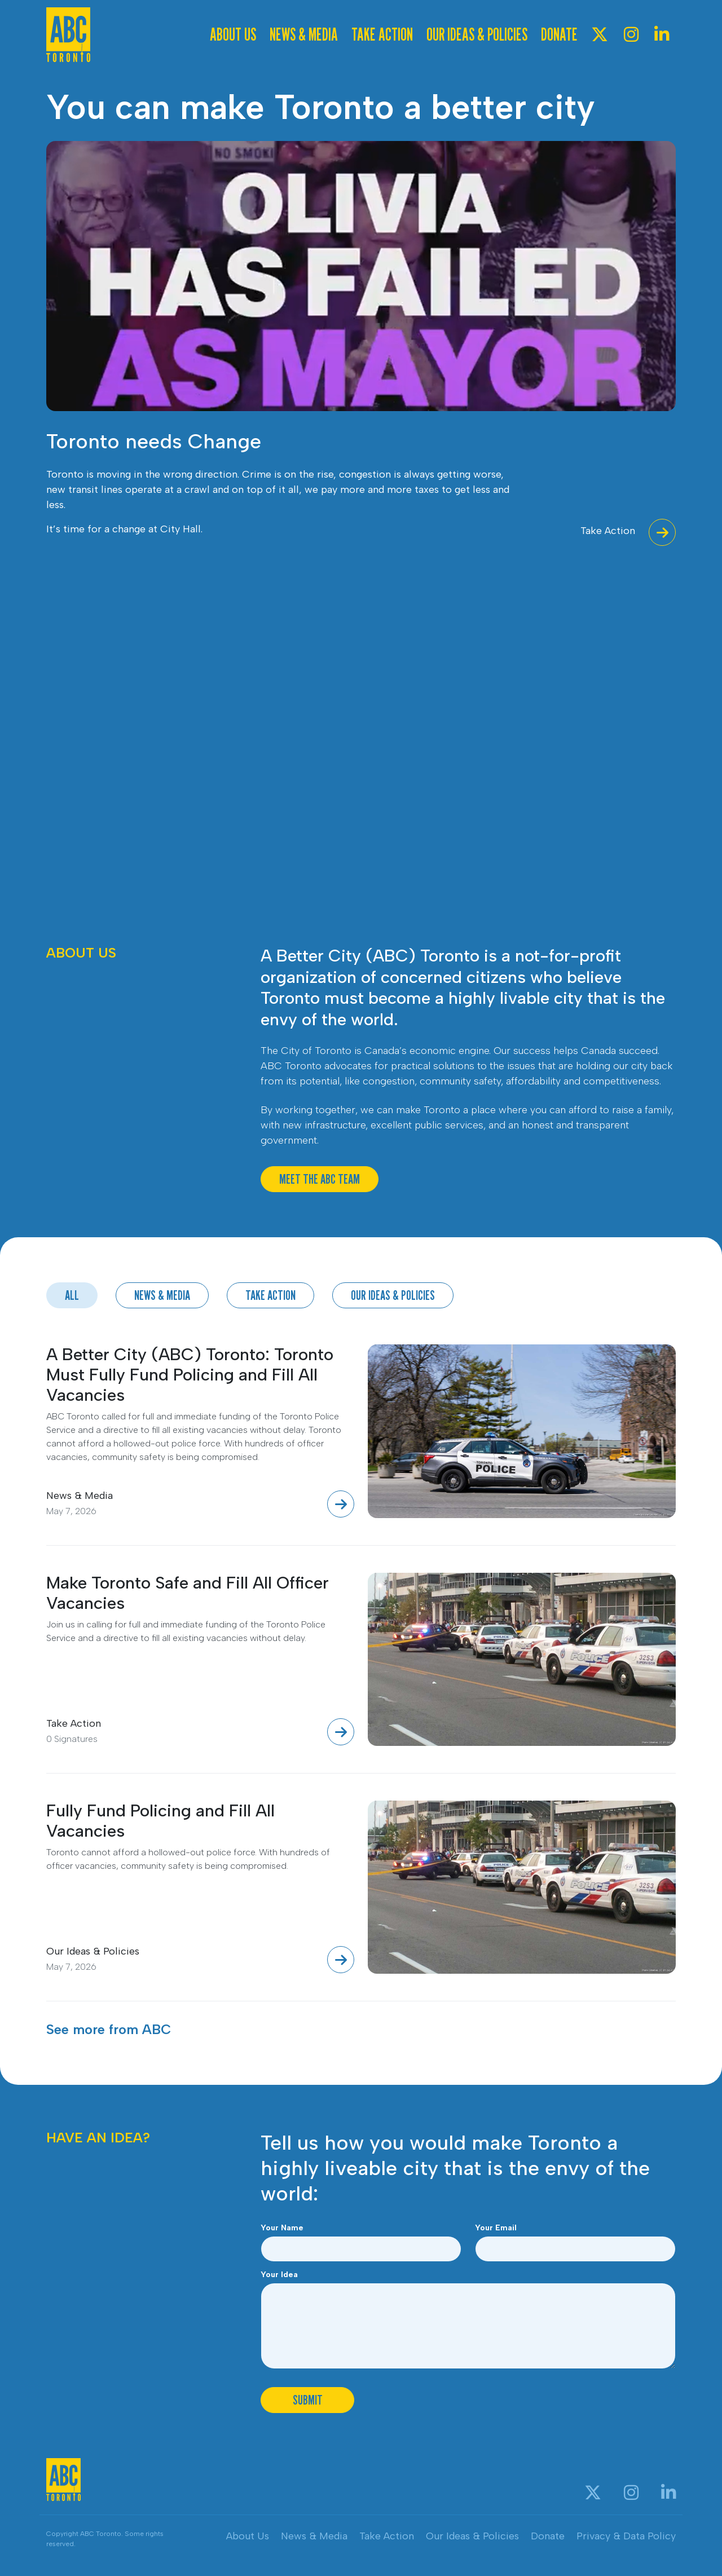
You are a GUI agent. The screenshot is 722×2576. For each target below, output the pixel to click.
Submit (308, 2400)
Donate (559, 34)
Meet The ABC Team (319, 1179)
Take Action (382, 34)
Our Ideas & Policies (476, 34)
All (72, 1295)
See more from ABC (108, 2029)
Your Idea (279, 2274)
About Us (233, 34)
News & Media (304, 34)
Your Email (496, 2228)
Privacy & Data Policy (626, 2536)
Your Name (282, 2228)
